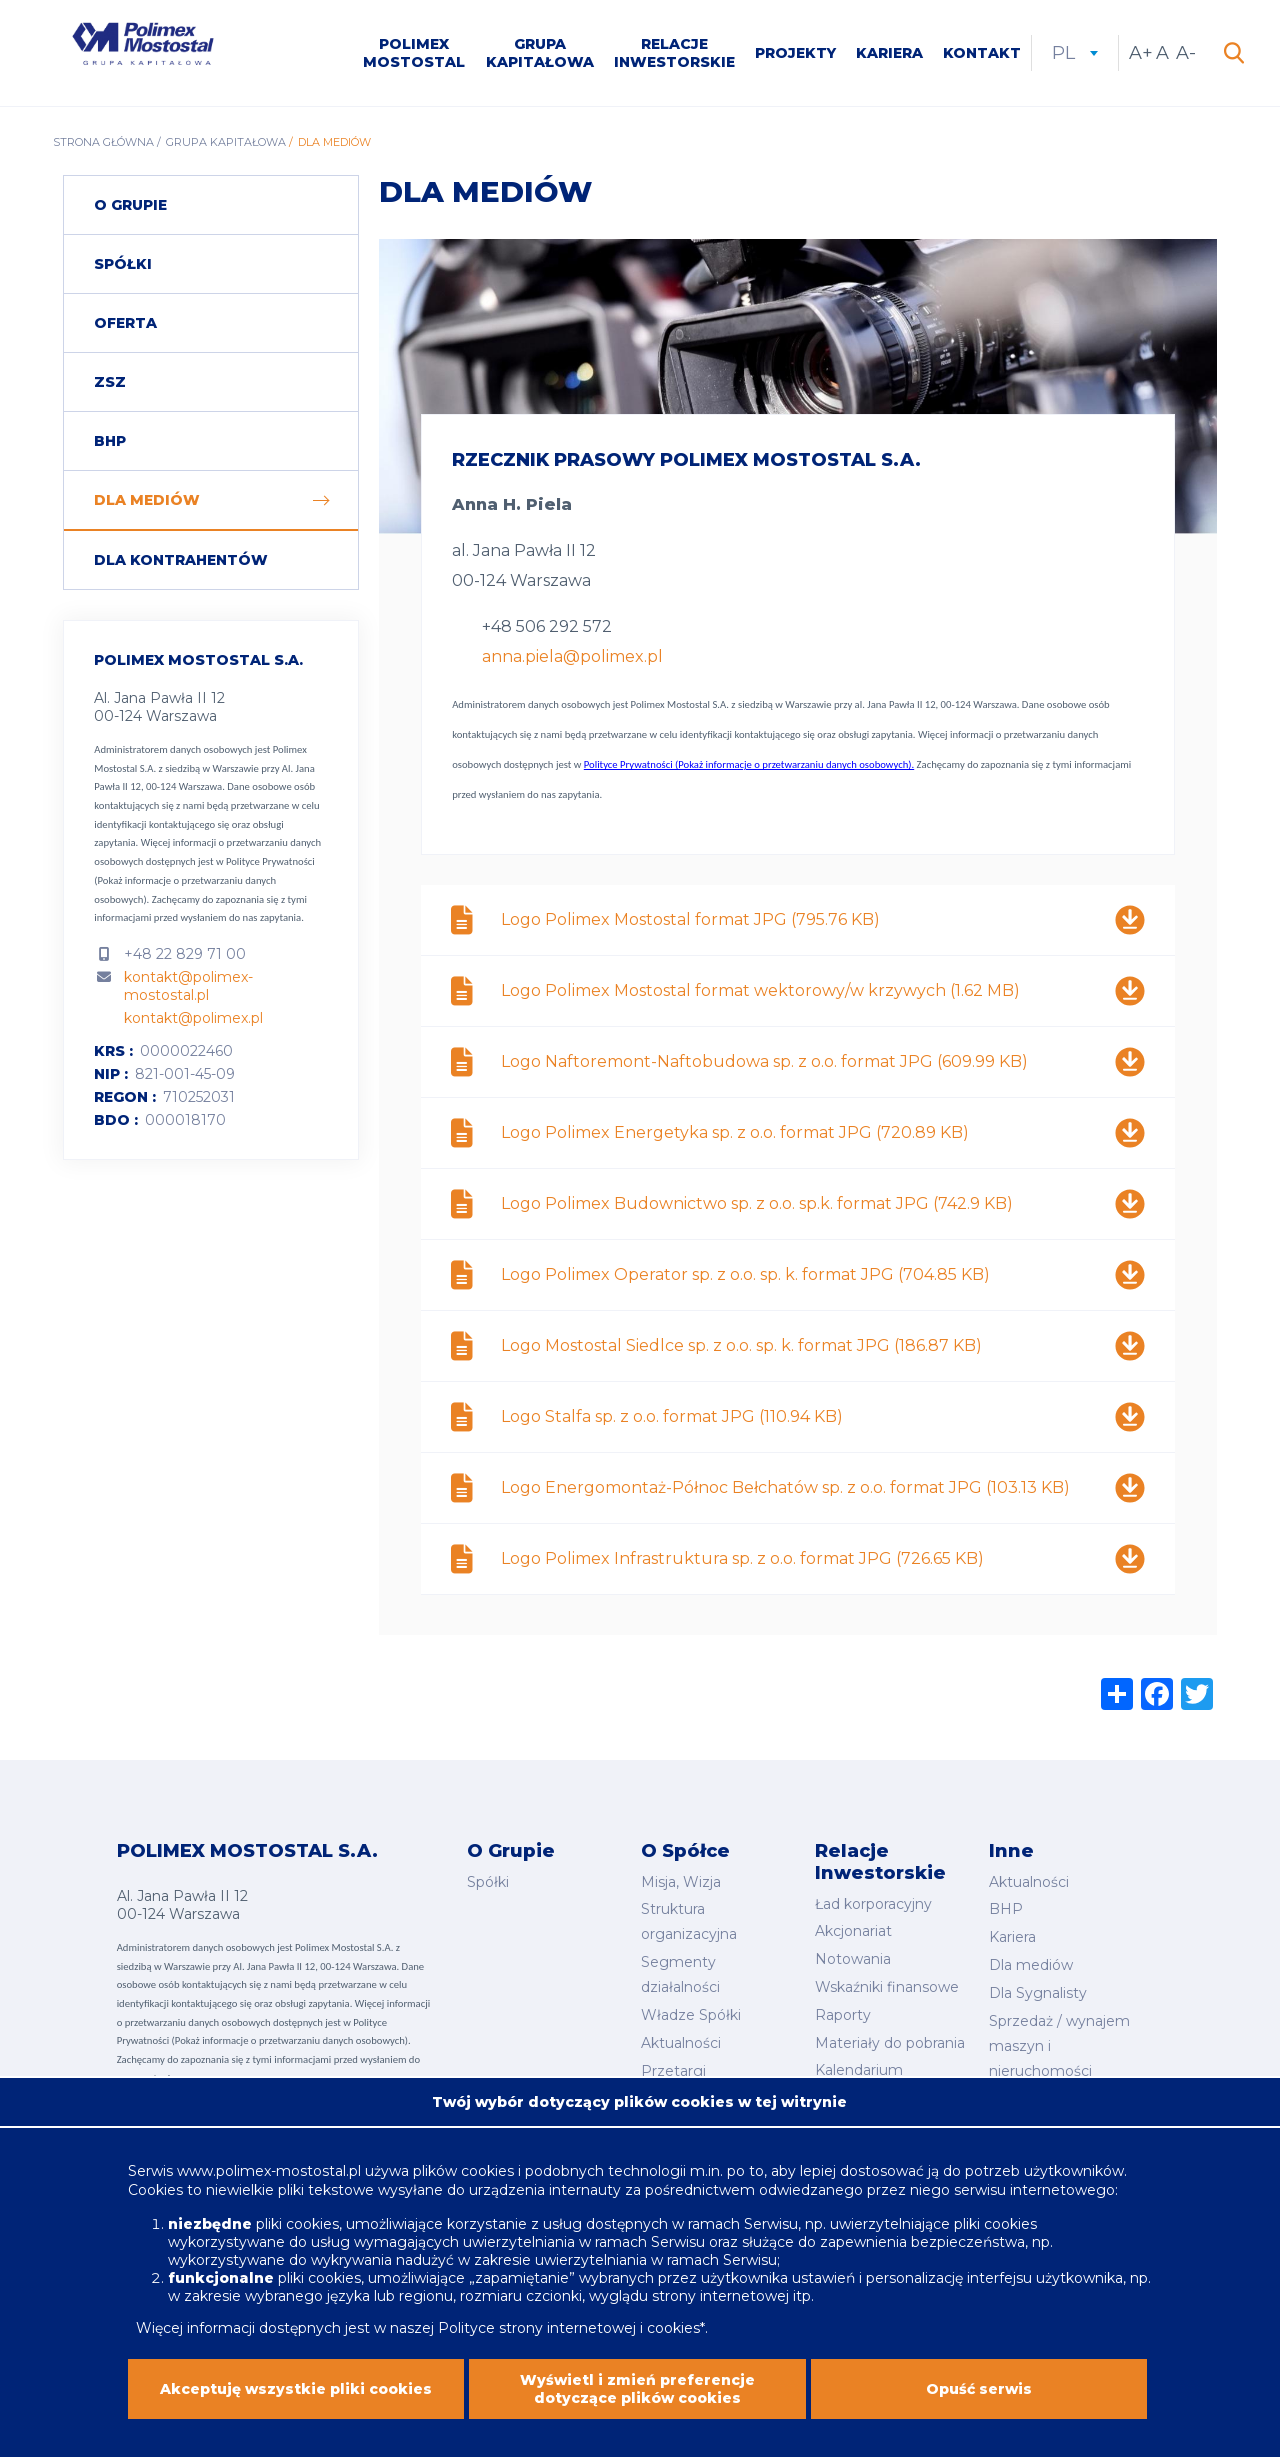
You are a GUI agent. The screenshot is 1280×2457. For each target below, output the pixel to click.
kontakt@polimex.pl (193, 1018)
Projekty (795, 53)
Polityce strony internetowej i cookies (569, 2333)
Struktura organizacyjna (689, 1921)
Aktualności (681, 2043)
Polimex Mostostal (414, 53)
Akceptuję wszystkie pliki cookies (296, 2394)
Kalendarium (859, 2070)
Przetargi (673, 2071)
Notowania (853, 1959)
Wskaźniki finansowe (887, 1987)
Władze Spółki (691, 2015)
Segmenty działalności (680, 1974)
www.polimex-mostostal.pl (271, 2176)
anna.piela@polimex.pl (572, 656)
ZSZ (110, 382)
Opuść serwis (979, 2394)
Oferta (125, 323)
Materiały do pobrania (890, 2043)
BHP (110, 441)
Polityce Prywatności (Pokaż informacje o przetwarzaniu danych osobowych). (204, 880)
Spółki (123, 264)
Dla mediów (147, 500)
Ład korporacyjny (873, 1904)
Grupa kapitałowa (540, 53)
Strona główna (103, 142)
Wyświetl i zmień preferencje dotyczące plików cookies (637, 2394)
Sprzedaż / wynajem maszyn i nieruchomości (1059, 2046)
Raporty (843, 2015)
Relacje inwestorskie (674, 53)
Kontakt (982, 53)
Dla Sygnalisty (1038, 1993)
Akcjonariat (853, 1931)
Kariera (889, 53)
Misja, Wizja (681, 1882)
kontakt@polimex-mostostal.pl (188, 986)
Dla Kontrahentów (181, 560)
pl (1075, 53)
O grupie (130, 205)
